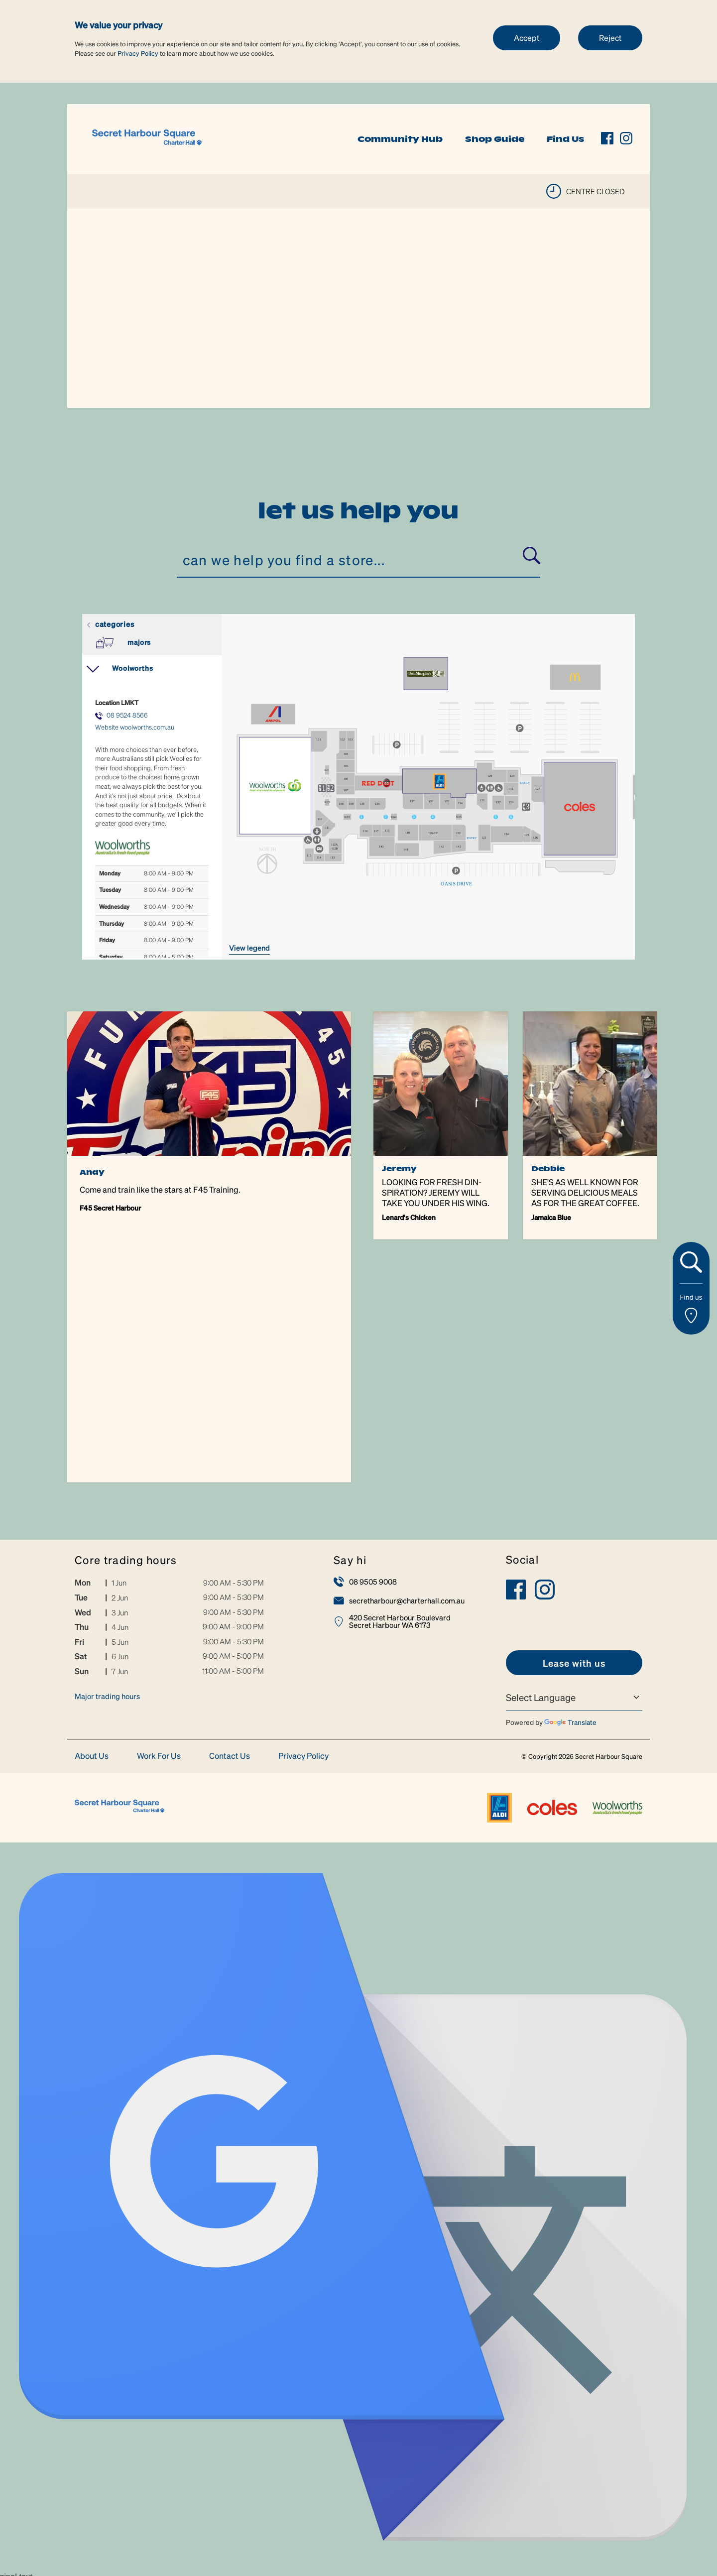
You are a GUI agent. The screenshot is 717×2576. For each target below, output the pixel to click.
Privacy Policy (138, 53)
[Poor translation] (27, 2371)
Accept (526, 37)
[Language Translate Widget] (574, 1454)
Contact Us (229, 1513)
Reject (610, 37)
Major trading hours (107, 1454)
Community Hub (400, 138)
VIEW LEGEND (249, 948)
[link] (147, 137)
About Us (92, 1513)
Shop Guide (494, 138)
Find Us (565, 138)
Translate (570, 1478)
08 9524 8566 (127, 715)
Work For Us (159, 1513)
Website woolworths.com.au (134, 727)
